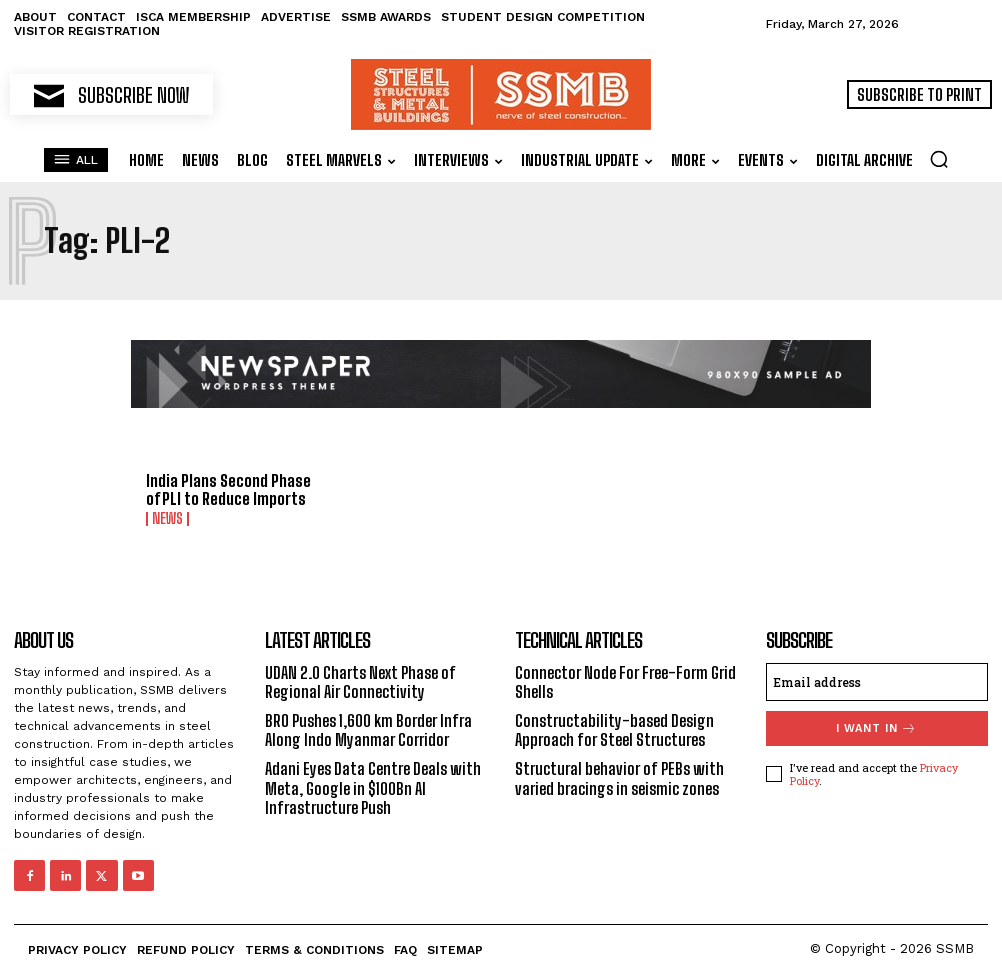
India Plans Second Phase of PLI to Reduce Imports (228, 489)
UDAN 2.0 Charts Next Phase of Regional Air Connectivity (360, 682)
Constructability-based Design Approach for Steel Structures (614, 730)
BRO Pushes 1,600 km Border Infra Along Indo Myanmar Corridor (368, 730)
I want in (876, 728)
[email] (877, 682)
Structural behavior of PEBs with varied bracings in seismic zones (619, 778)
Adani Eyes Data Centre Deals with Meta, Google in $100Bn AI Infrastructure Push (373, 787)
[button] (939, 159)
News (167, 519)
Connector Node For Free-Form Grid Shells (625, 682)
